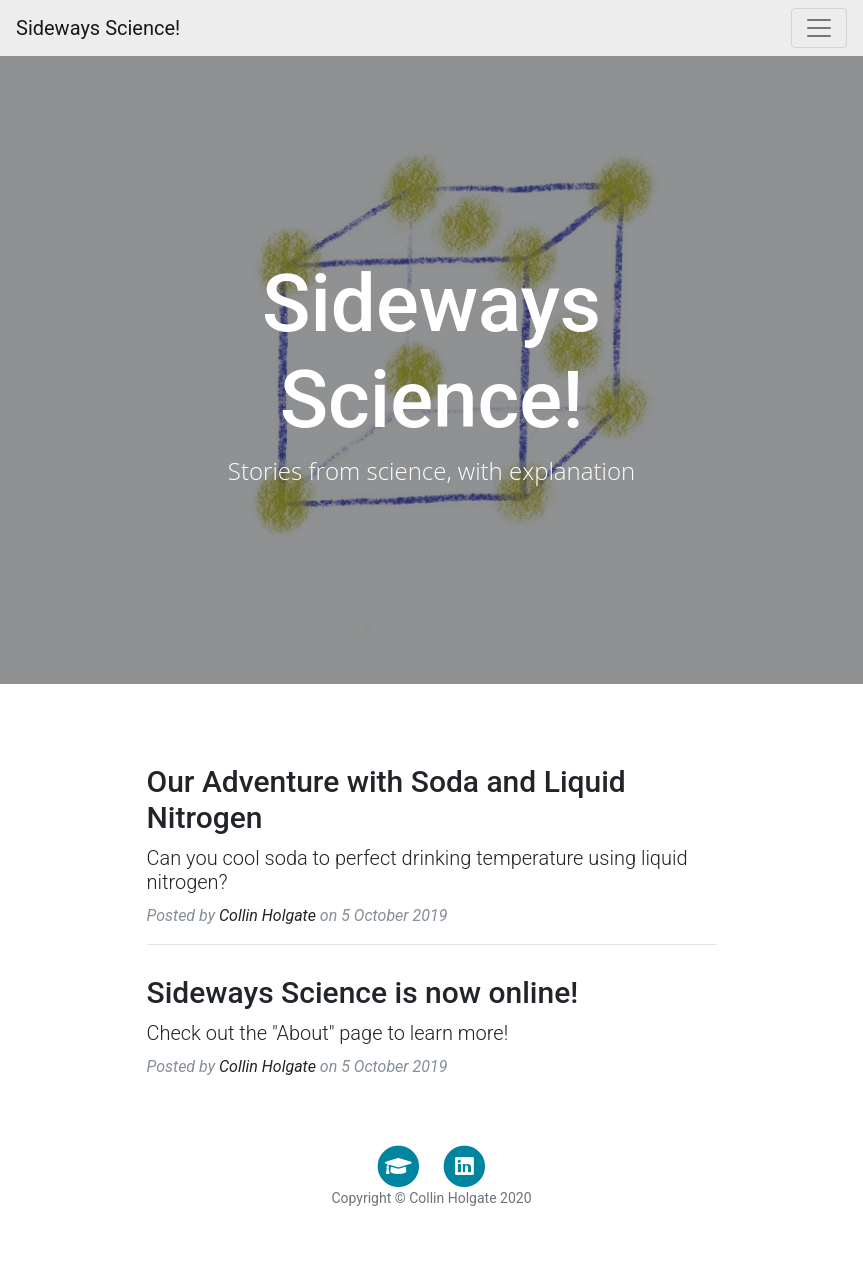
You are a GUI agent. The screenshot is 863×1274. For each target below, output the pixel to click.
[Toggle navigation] (819, 28)
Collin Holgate (267, 915)
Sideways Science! (98, 28)
